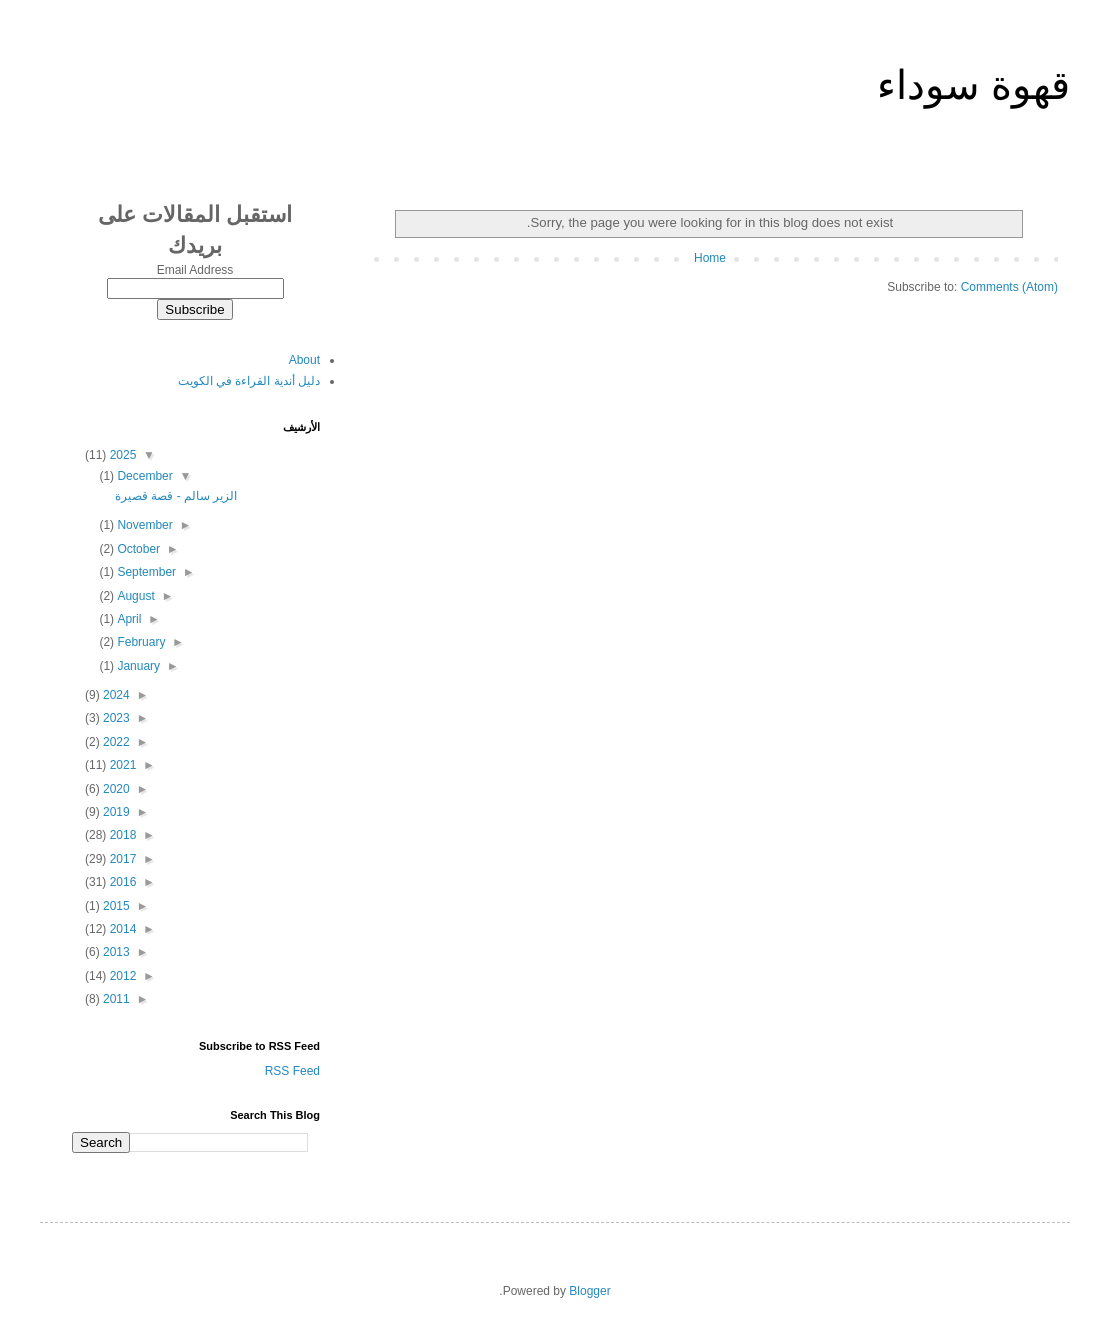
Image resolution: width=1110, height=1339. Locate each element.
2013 (115, 952)
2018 (121, 835)
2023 (115, 718)
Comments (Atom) (1009, 287)
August (134, 596)
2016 (121, 882)
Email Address (195, 270)
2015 (115, 906)
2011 (115, 999)
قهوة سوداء (973, 85)
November (143, 525)
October (137, 549)
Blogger (589, 1291)
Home (710, 258)
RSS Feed (292, 1071)
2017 (121, 859)
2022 (115, 742)
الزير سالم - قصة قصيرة (176, 496)
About (304, 360)
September (145, 572)
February (139, 642)
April (127, 619)
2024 (115, 695)
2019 (115, 812)
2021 (121, 765)
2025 (121, 455)
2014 (121, 929)
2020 (115, 789)
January (137, 666)
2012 (121, 976)
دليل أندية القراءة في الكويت (249, 381)
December (143, 476)
